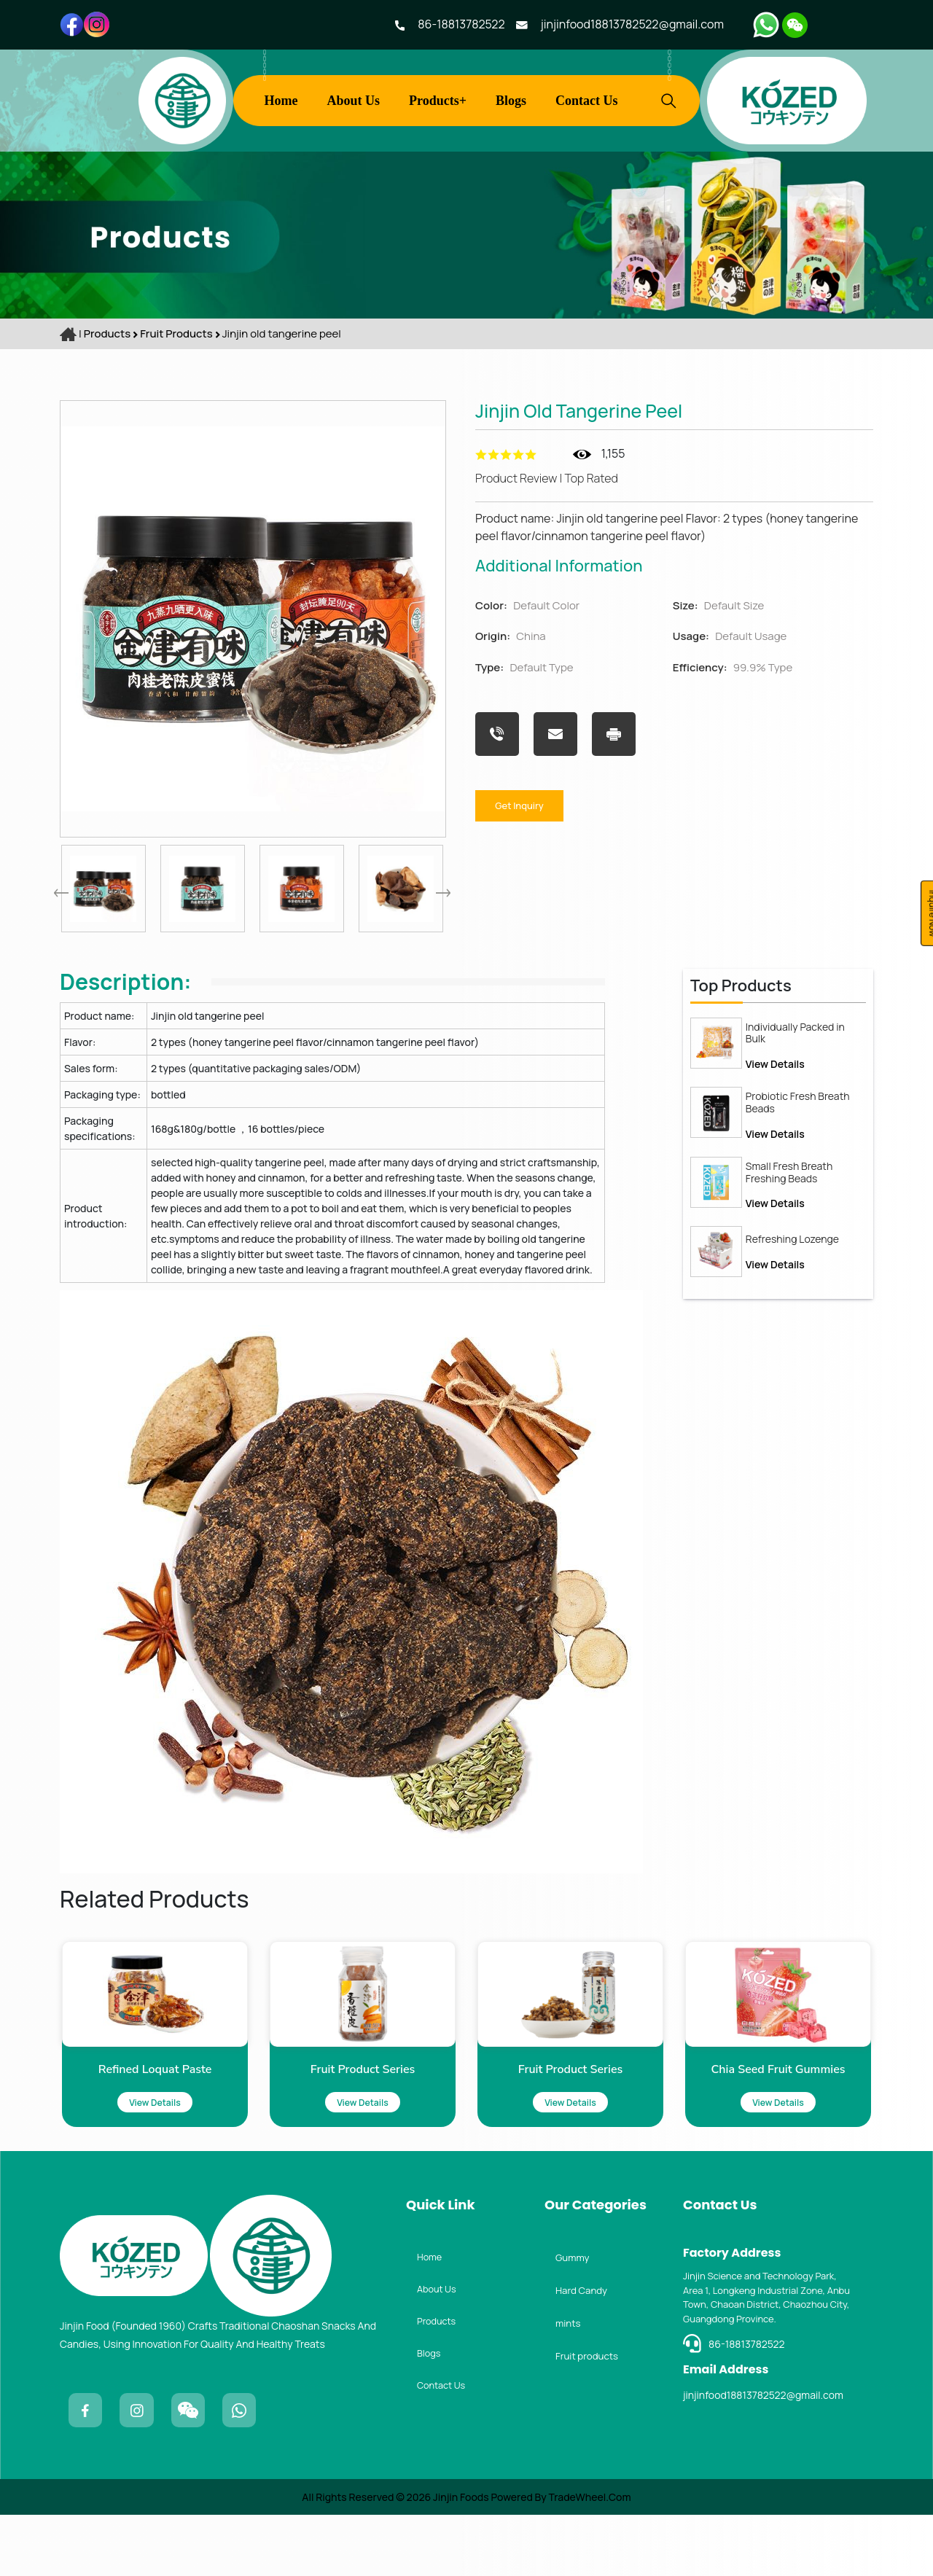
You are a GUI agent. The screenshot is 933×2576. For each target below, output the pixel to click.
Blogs (511, 100)
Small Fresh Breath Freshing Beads (789, 1244)
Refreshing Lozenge (792, 1311)
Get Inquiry (533, 804)
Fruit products (177, 333)
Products (107, 333)
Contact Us (586, 100)
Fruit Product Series (291, 2109)
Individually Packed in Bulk (795, 1105)
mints (570, 2383)
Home (281, 100)
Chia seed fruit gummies (706, 2109)
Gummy (575, 2311)
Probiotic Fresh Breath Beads (798, 1174)
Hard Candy (586, 2347)
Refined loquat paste (84, 2109)
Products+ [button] (437, 100)
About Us (353, 100)
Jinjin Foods (459, 2558)
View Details (775, 1135)
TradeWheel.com (590, 2558)
